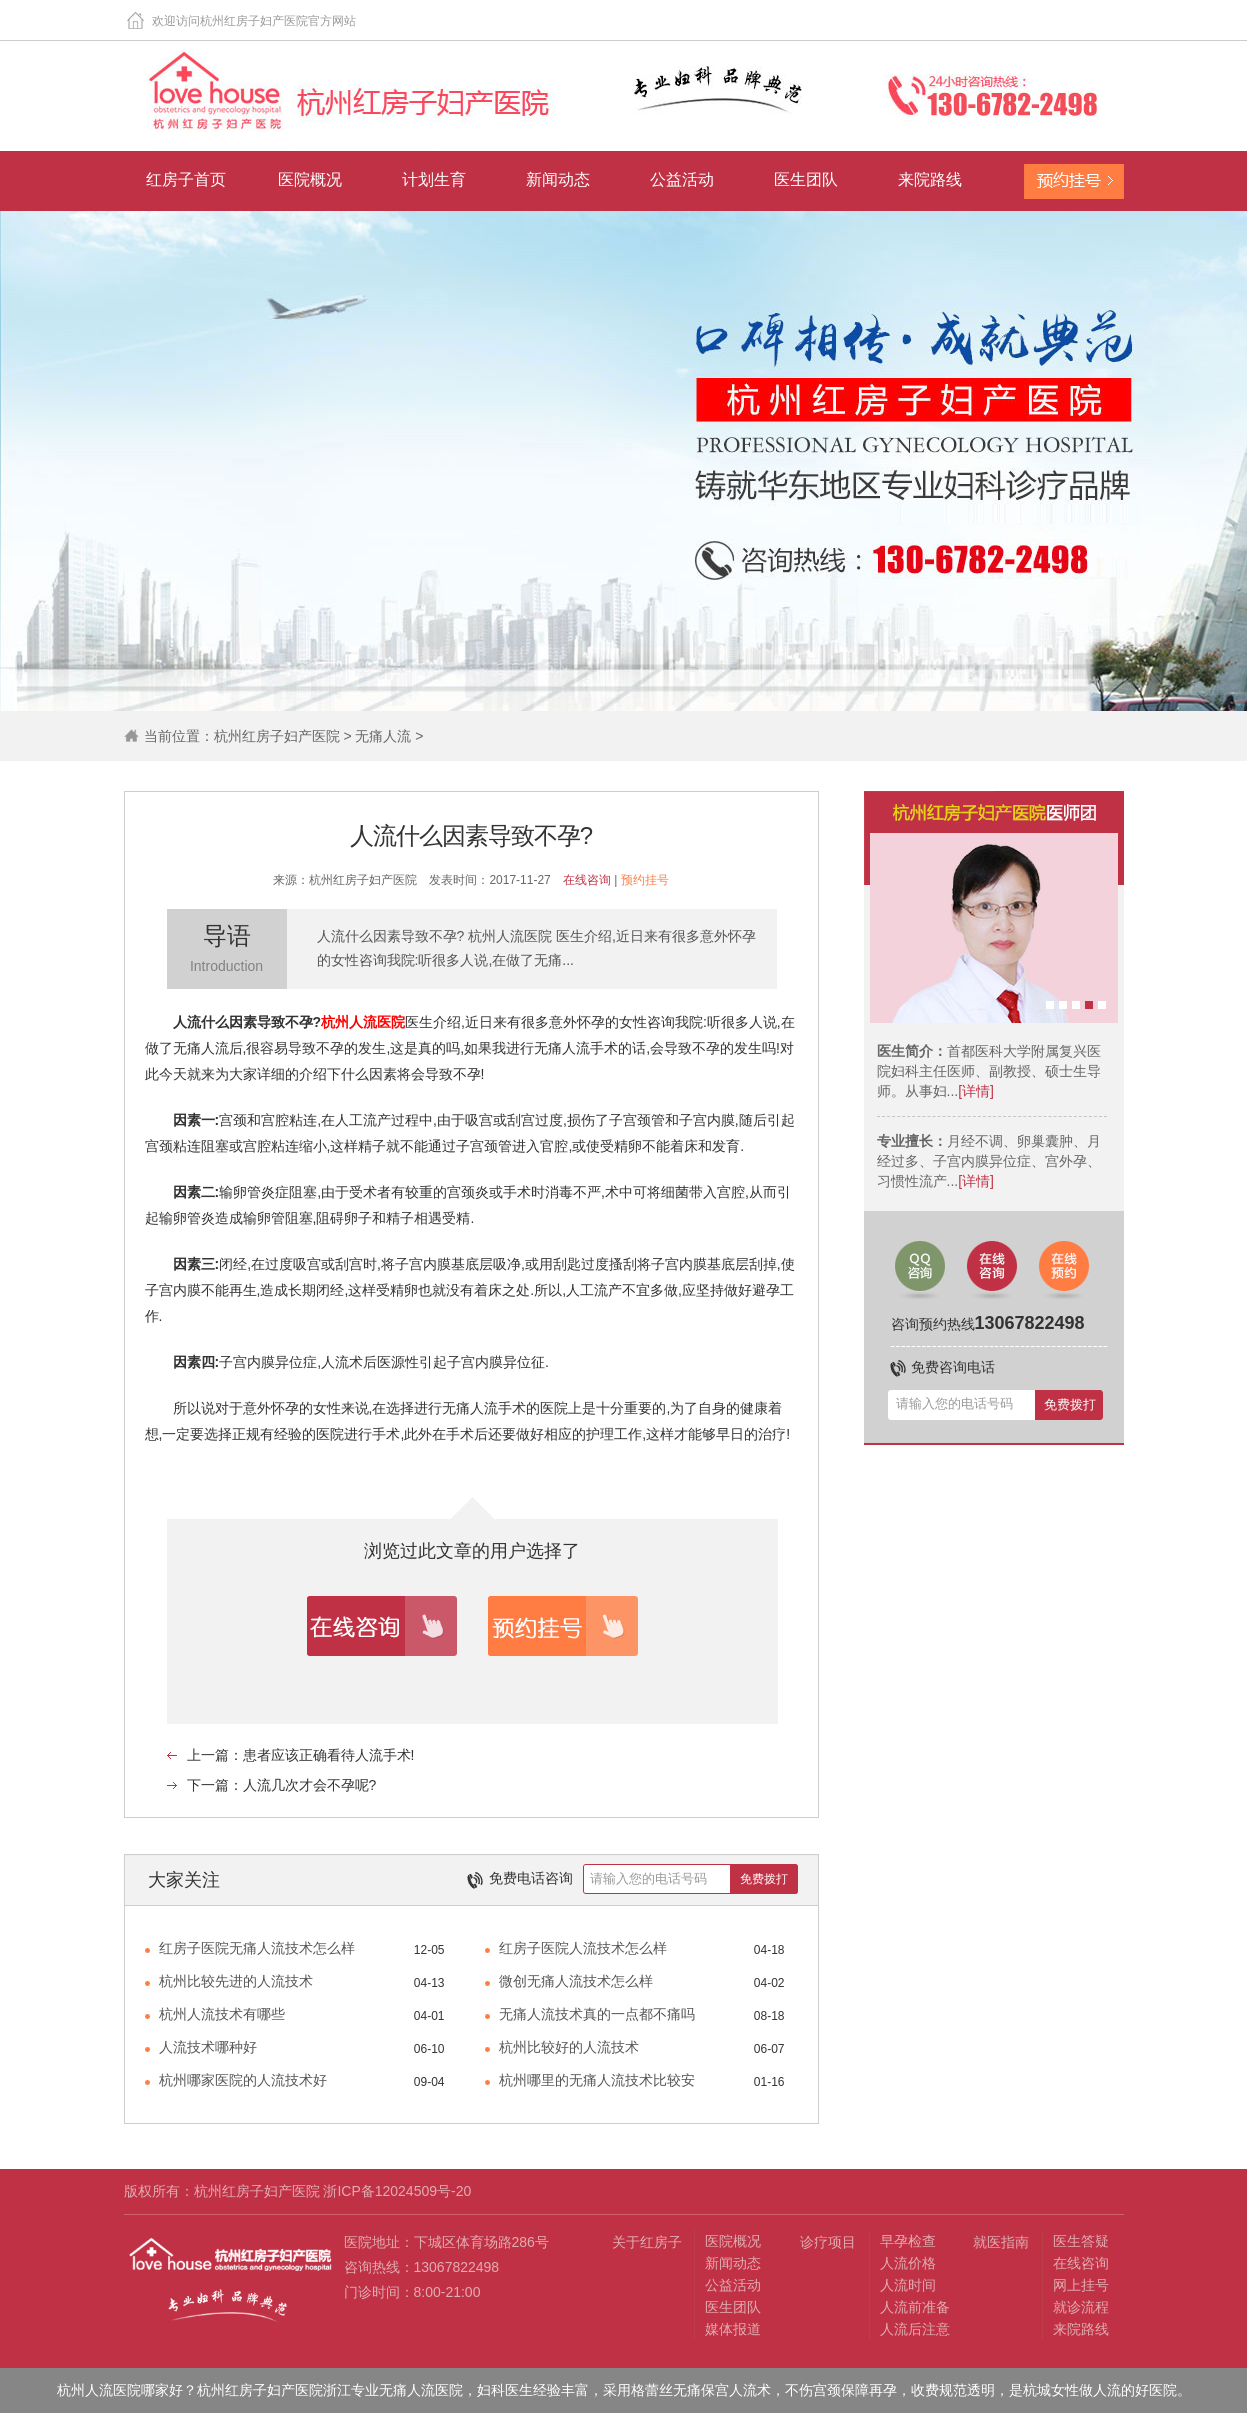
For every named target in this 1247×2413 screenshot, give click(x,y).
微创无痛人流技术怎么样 (576, 1981)
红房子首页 (186, 179)
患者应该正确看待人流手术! (329, 1755)
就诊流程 (1081, 2307)
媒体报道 (733, 2329)
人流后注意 (915, 2329)
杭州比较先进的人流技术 (236, 1981)
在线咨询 (587, 880)
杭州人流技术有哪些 (222, 2014)
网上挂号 (1081, 2285)
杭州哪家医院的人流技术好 (243, 2080)
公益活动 (682, 179)
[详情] (976, 1091)
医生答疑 (1081, 2241)
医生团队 (806, 179)
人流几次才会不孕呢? (310, 1785)
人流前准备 (915, 2307)
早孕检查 (908, 2241)
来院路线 (930, 179)
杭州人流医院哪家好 (120, 2390)
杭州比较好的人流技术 (569, 2047)
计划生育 (434, 179)
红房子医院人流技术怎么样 (583, 1948)
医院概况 (310, 179)
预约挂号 (645, 880)
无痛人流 (383, 736)
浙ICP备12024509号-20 (397, 2191)
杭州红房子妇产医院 (277, 736)
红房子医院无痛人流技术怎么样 (257, 1948)
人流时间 (908, 2285)
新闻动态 (558, 179)
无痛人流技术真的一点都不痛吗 (597, 2014)
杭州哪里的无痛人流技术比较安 (597, 2080)
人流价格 (908, 2263)
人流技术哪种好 (208, 2047)
